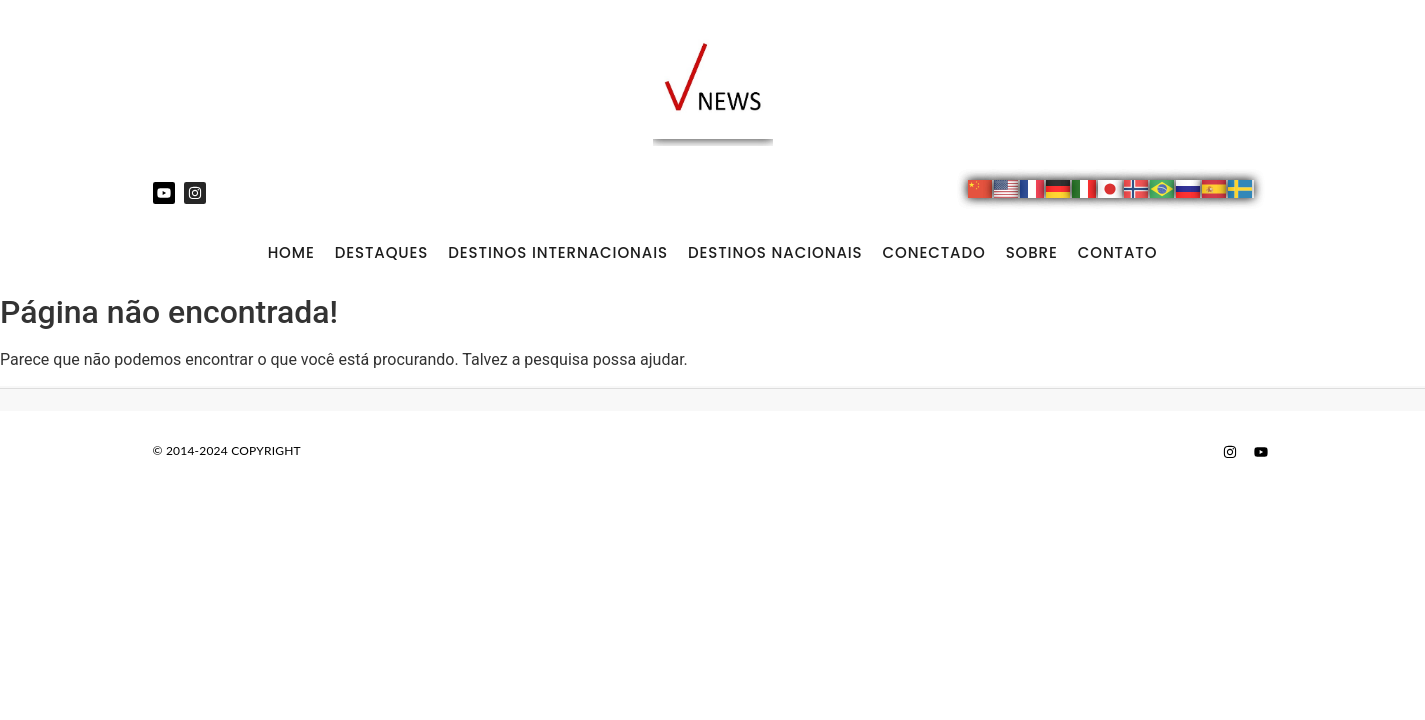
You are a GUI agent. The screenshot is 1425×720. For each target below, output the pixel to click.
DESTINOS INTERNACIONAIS (558, 252)
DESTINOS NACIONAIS (775, 252)
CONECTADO (934, 252)
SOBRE (1032, 252)
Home (291, 252)
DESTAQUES (382, 252)
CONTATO (1118, 252)
